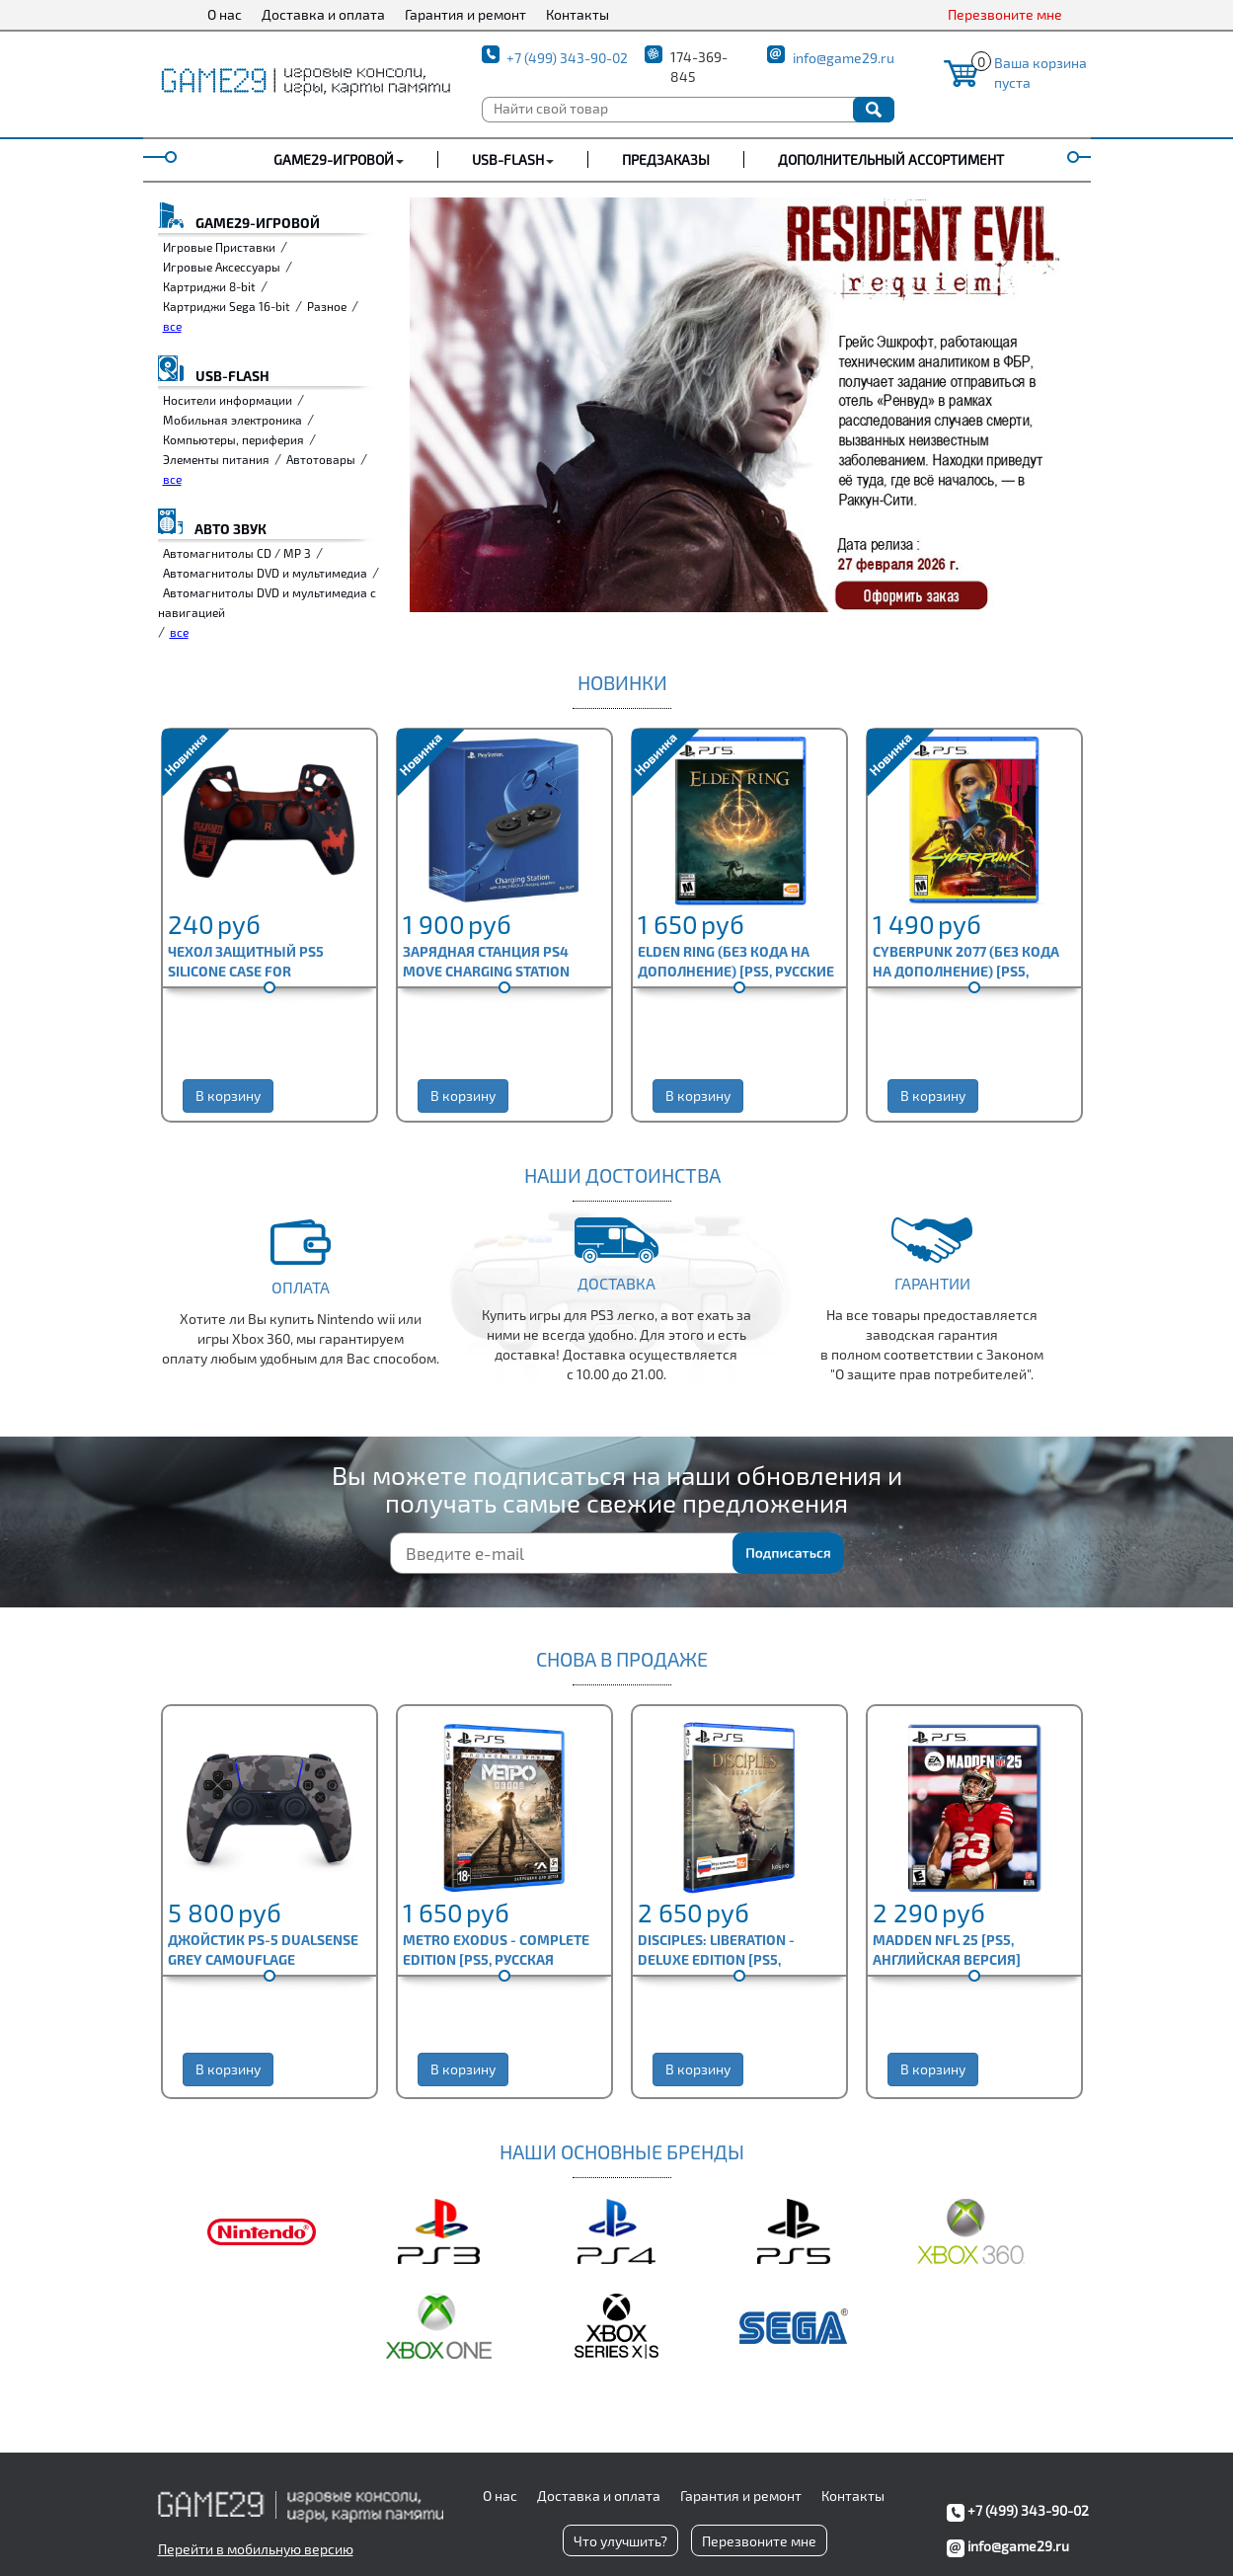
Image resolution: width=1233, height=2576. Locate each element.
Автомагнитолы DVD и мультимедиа (265, 573)
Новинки (622, 682)
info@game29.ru (843, 57)
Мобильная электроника (232, 420)
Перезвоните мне (1005, 14)
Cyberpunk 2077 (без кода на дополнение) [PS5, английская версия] (966, 971)
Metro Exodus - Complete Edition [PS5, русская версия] (496, 1959)
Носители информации (227, 400)
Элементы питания (216, 459)
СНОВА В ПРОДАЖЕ (622, 1659)
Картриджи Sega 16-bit (226, 306)
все (172, 326)
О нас (224, 14)
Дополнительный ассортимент (891, 159)
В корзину (228, 1095)
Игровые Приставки (219, 247)
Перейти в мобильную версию (255, 2548)
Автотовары (320, 459)
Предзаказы (666, 159)
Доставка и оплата (323, 14)
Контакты (577, 14)
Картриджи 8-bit (209, 286)
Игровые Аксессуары (221, 266)
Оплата (300, 1287)
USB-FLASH (508, 159)
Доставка (616, 1283)
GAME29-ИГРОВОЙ (333, 159)
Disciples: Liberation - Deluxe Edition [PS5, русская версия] (716, 1959)
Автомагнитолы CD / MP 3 (237, 553)
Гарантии (932, 1283)
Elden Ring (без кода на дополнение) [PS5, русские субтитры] (736, 971)
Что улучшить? (620, 2541)
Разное (327, 306)
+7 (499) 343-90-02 (567, 57)
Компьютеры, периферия (233, 439)
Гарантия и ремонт (465, 14)
